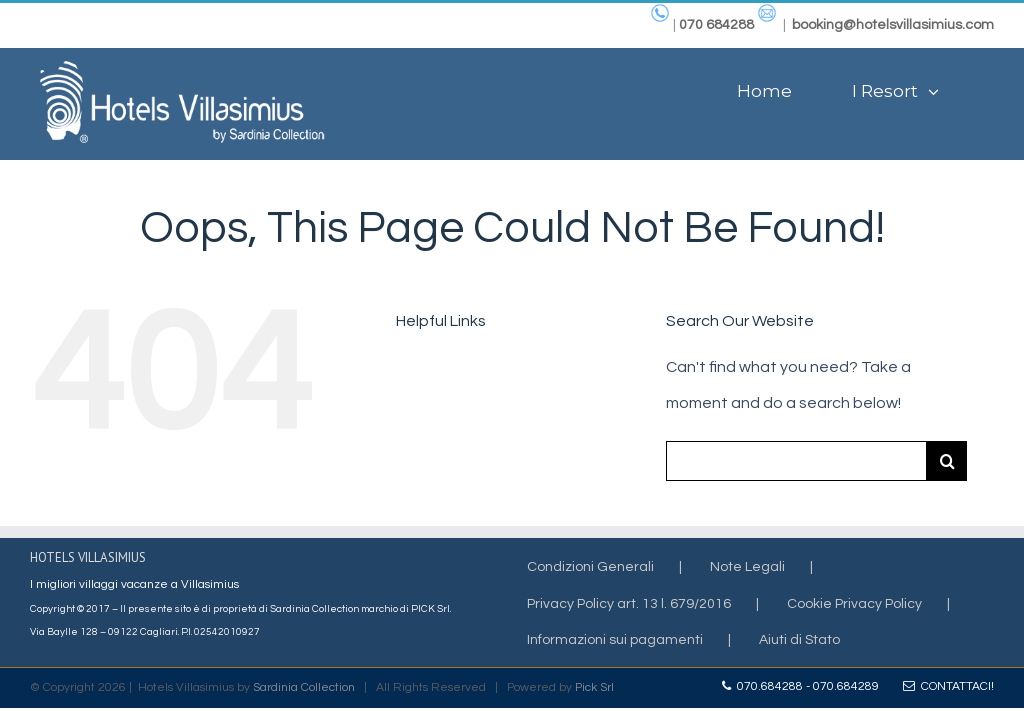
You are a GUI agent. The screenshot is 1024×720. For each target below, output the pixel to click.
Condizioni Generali (590, 567)
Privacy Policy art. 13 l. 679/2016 (629, 604)
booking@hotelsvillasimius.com (893, 25)
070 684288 (716, 25)
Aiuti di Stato (799, 640)
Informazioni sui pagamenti (615, 640)
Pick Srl (594, 687)
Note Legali (747, 567)
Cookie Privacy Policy (854, 604)
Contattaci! (948, 686)
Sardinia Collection (304, 687)
